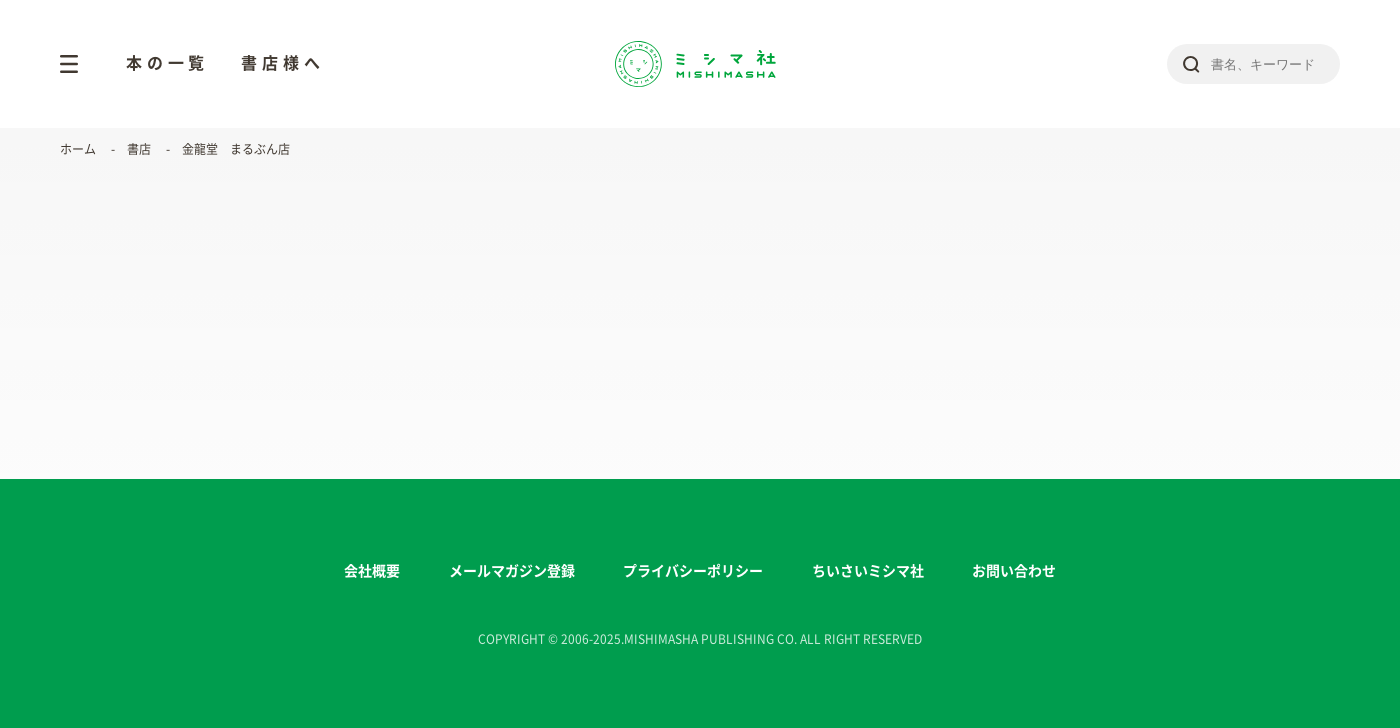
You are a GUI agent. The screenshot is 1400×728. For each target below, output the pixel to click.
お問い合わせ (1014, 571)
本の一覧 (167, 63)
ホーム (78, 149)
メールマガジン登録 (512, 571)
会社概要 (372, 571)
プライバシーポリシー (693, 571)
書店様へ (282, 63)
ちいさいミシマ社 (868, 571)
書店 (139, 149)
